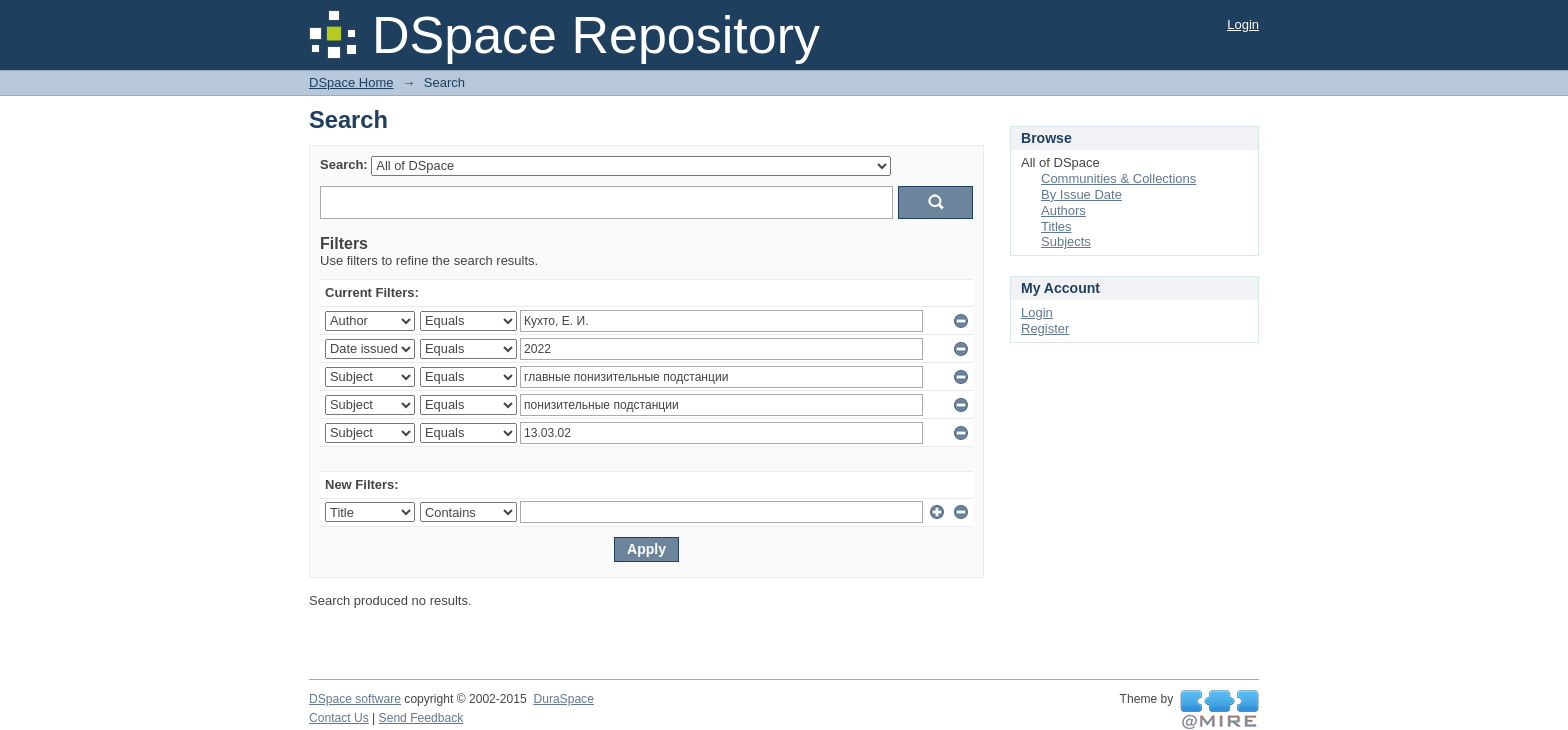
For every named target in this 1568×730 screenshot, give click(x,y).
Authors (1063, 210)
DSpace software (355, 699)
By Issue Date (1081, 194)
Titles (1056, 226)
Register (1045, 328)
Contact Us (339, 718)
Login (1243, 24)
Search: (344, 164)
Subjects (1066, 241)
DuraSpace (563, 699)
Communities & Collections (1118, 178)
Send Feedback (421, 718)
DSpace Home (351, 82)
